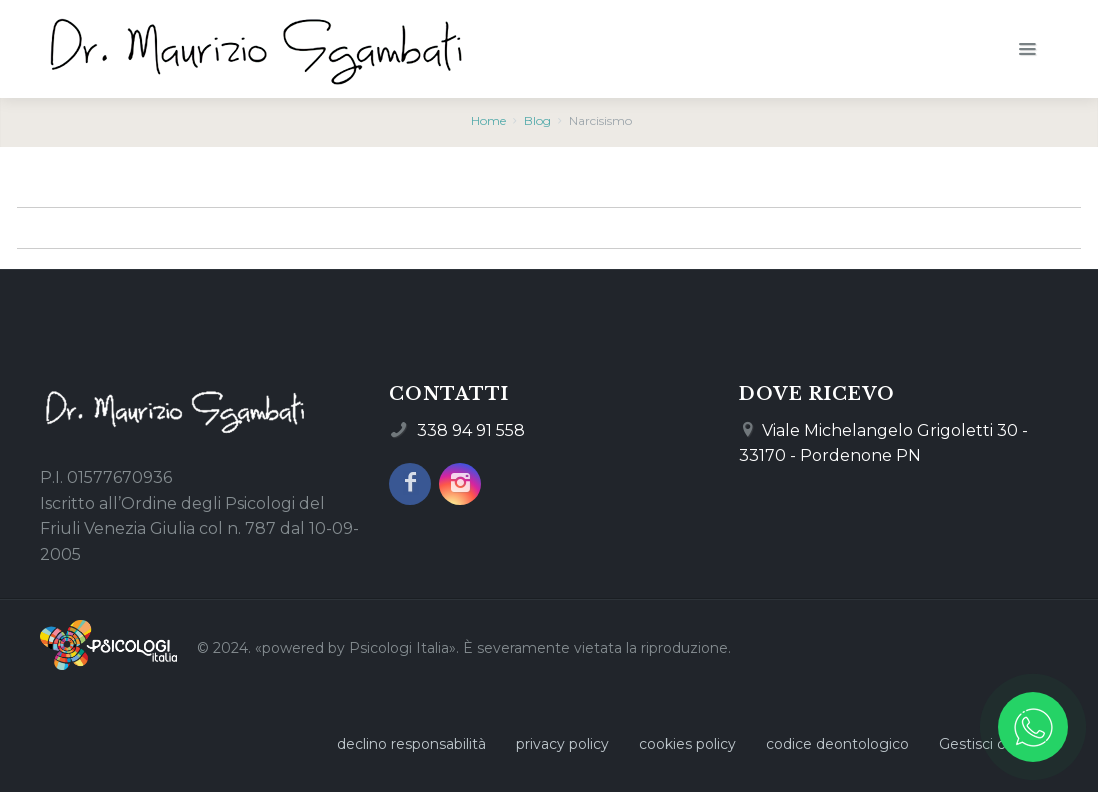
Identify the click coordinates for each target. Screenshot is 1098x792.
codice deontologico (837, 744)
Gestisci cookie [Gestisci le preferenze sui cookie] (991, 744)
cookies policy (687, 744)
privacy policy (562, 744)
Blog (537, 120)
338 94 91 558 (471, 430)
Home (488, 120)
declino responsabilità (411, 744)
